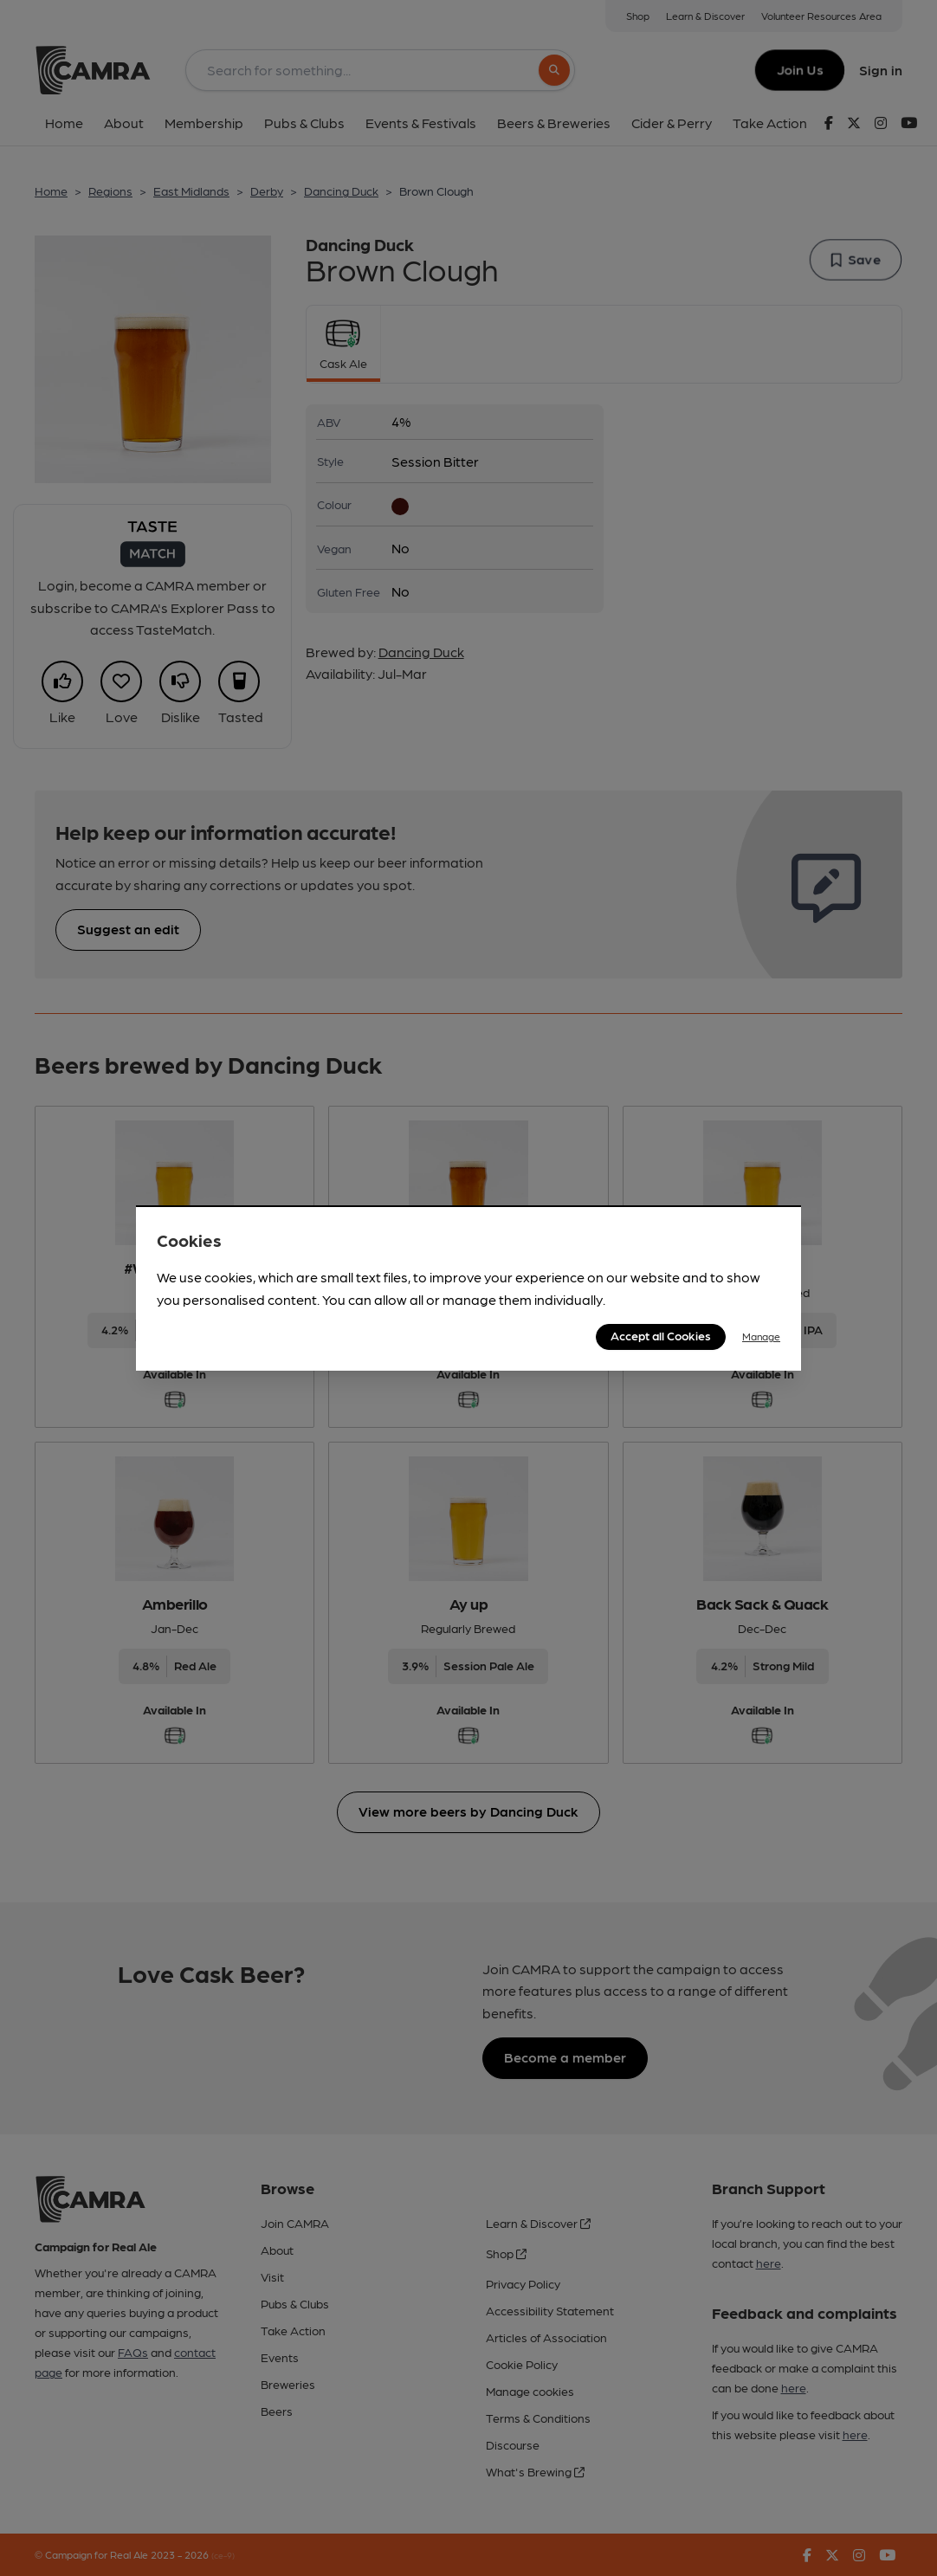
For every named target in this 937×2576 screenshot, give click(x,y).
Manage (761, 1336)
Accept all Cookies (661, 1335)
